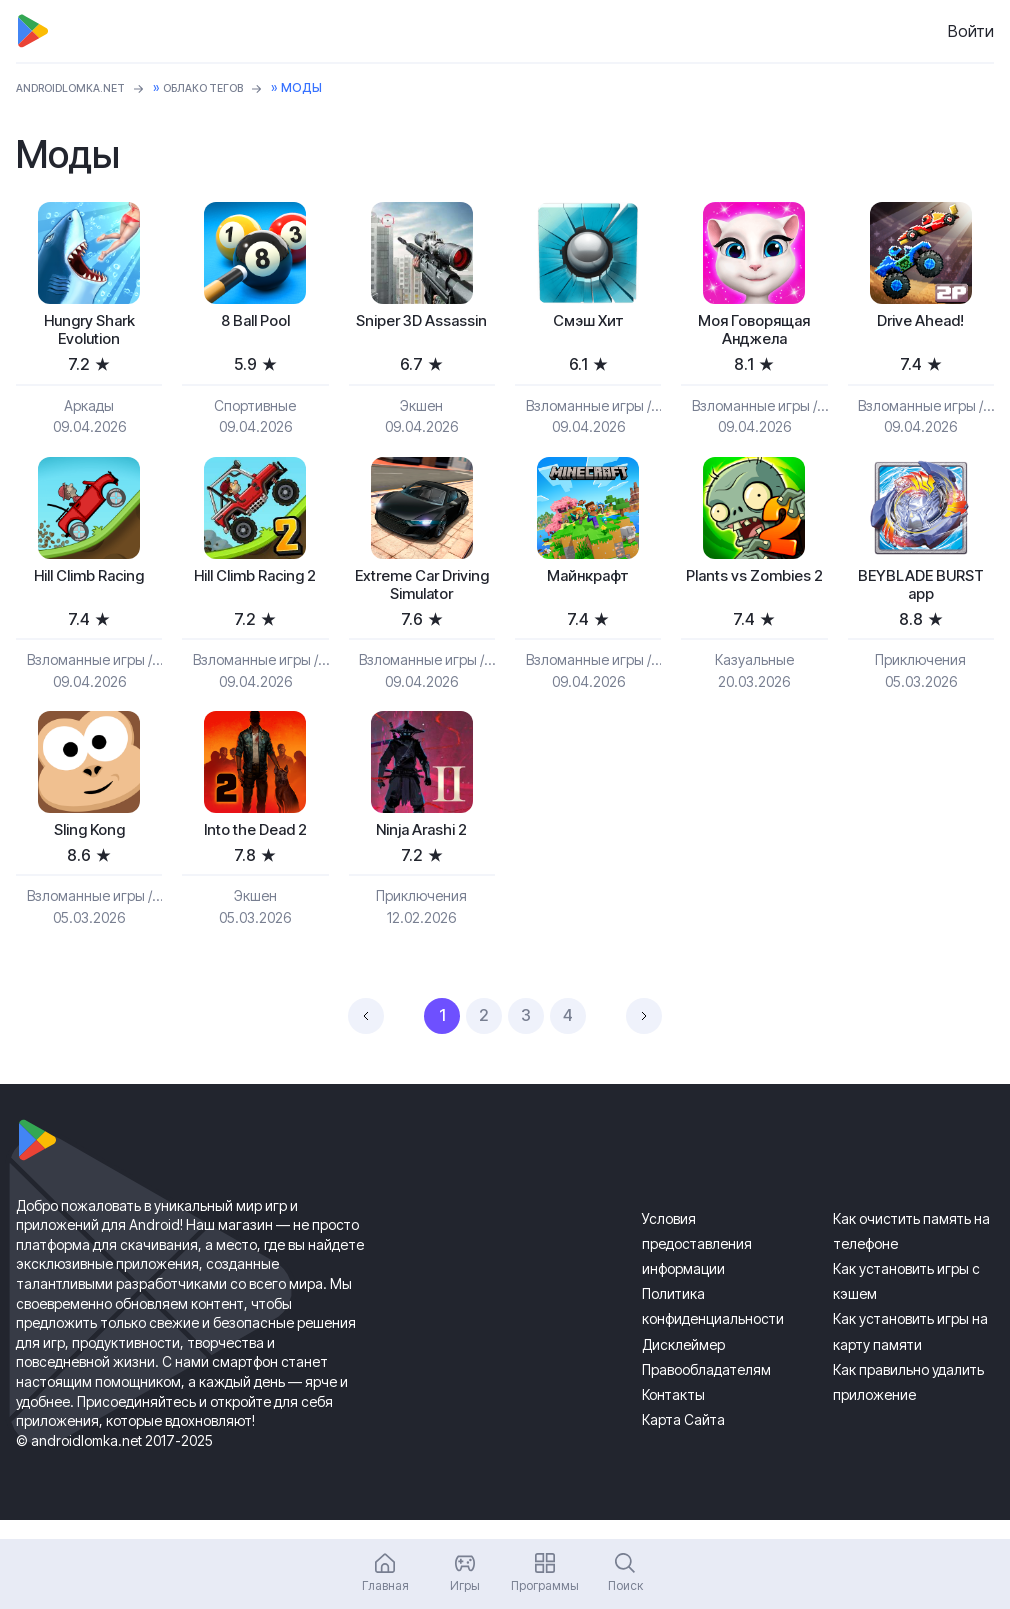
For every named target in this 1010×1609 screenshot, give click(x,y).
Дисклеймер (683, 1362)
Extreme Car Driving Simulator (422, 596)
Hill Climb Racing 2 (255, 596)
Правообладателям (706, 1387)
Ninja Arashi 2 (421, 847)
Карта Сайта (683, 1438)
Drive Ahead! (920, 323)
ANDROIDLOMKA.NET (80, 87)
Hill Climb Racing (89, 585)
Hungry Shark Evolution (89, 334)
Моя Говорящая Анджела (754, 334)
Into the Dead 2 (255, 847)
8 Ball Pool (255, 323)
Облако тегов (231, 87)
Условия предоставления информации (697, 1261)
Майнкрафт (588, 585)
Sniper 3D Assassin (421, 334)
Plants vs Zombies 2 (754, 596)
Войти (971, 31)
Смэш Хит (588, 323)
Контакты (673, 1412)
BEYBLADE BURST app (920, 596)
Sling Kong (89, 847)
